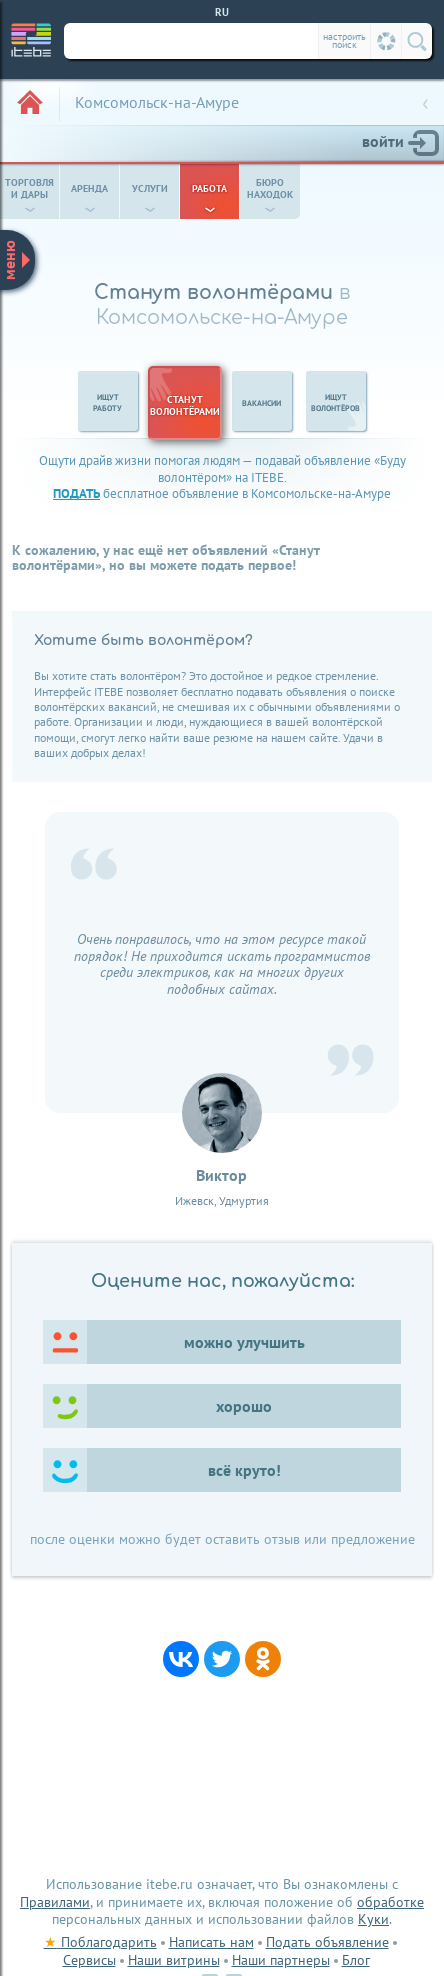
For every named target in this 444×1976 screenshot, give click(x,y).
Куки (373, 1919)
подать (76, 493)
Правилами (55, 1902)
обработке (390, 1902)
